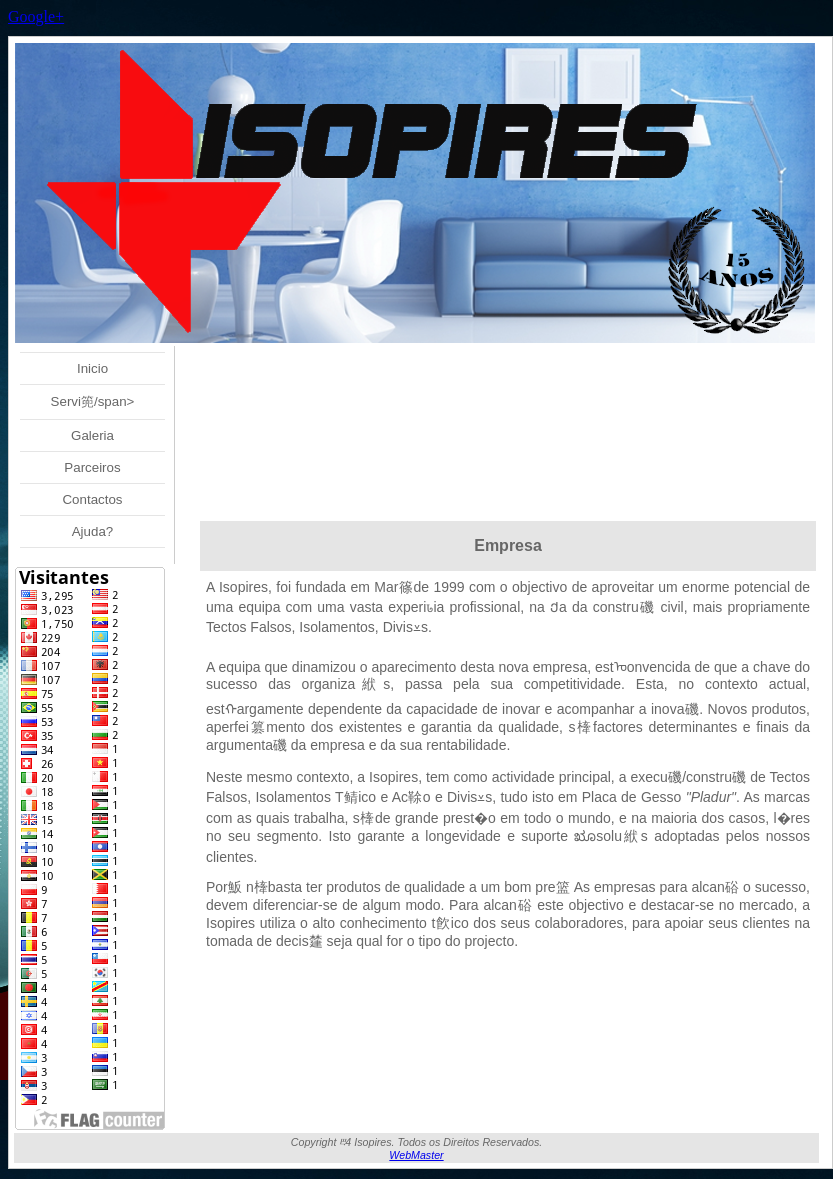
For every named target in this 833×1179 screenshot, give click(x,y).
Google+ (36, 16)
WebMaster (416, 1155)
